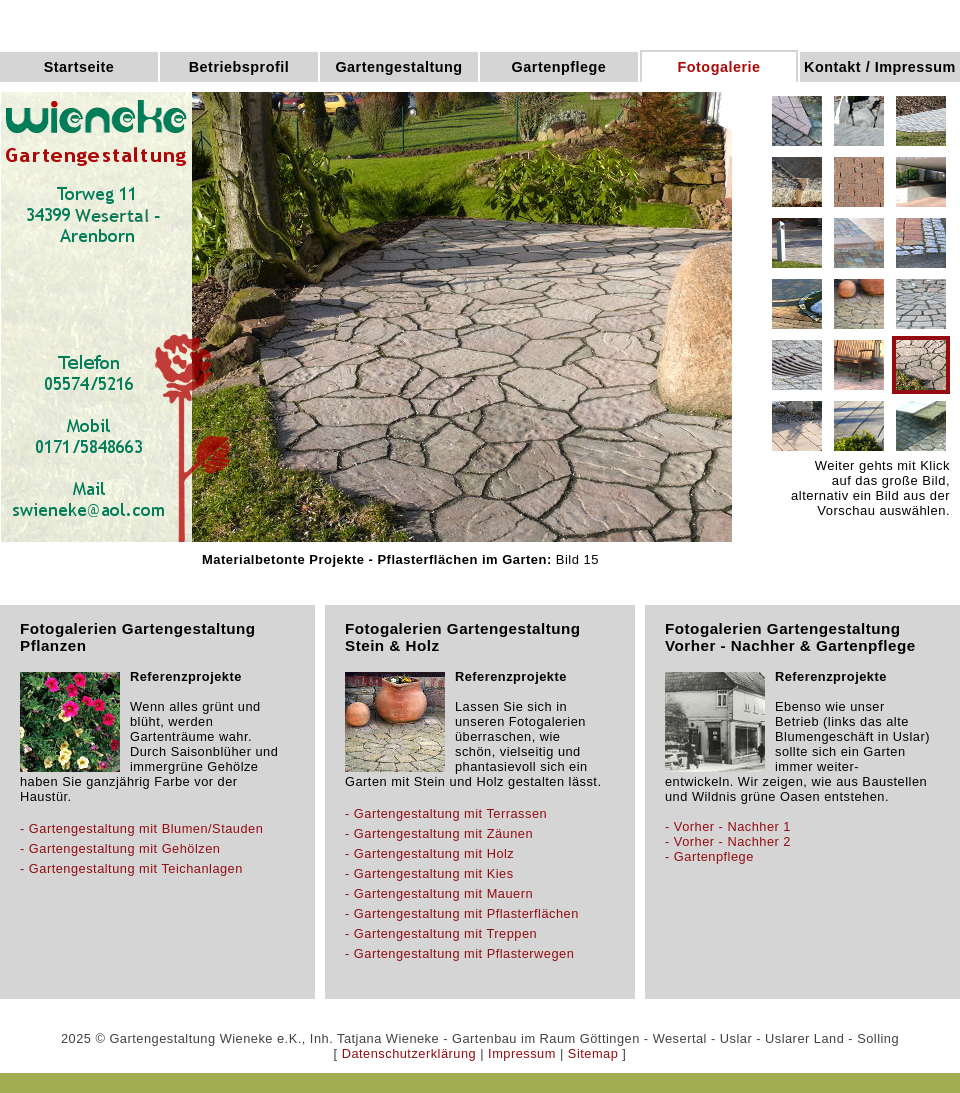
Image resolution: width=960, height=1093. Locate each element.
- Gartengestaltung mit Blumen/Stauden (141, 828)
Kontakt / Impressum (880, 67)
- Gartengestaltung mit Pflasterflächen (462, 913)
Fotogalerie (718, 67)
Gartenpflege (559, 67)
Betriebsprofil (239, 67)
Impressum (522, 1053)
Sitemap (593, 1053)
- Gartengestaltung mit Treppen (441, 933)
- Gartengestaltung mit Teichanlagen (131, 868)
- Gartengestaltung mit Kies (429, 873)
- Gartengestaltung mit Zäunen (439, 833)
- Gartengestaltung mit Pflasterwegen (459, 953)
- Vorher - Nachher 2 (728, 841)
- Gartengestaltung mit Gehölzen (120, 848)
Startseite (79, 67)
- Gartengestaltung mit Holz (429, 853)
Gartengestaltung (398, 67)
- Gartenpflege (709, 856)
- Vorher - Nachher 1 (728, 826)
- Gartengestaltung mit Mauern (439, 893)
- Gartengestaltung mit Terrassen (446, 813)
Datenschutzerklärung (409, 1053)
